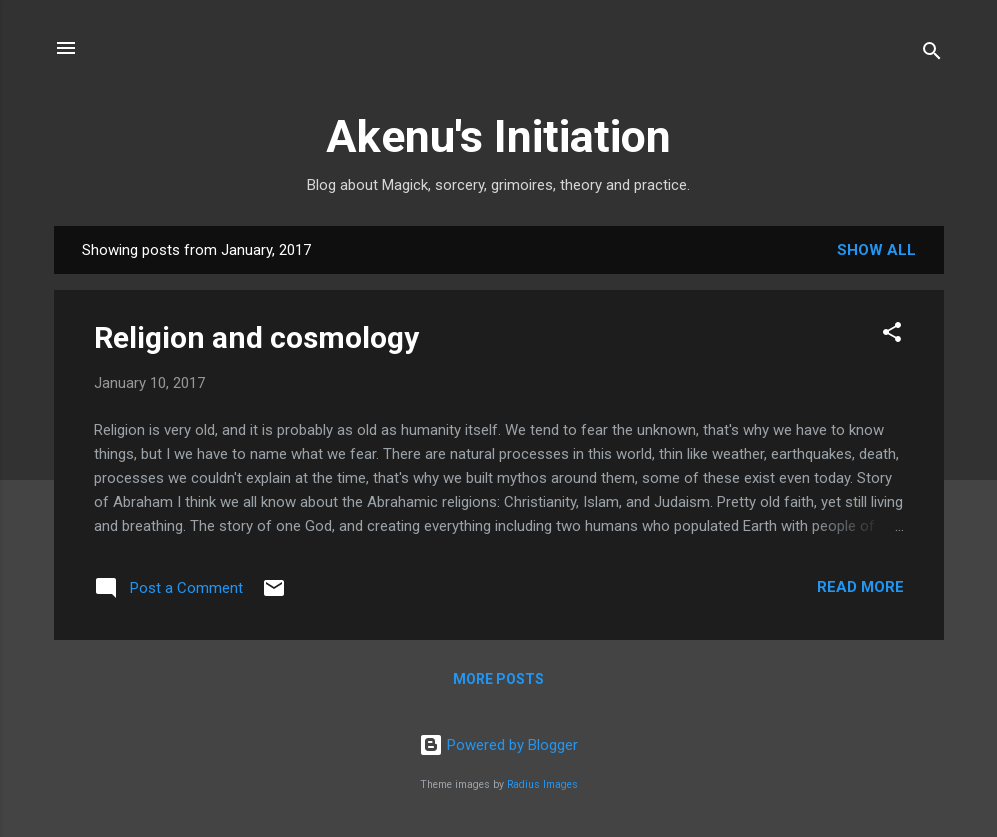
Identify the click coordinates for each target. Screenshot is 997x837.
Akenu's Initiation (498, 136)
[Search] (932, 54)
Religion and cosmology (256, 337)
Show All (876, 250)
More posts (498, 679)
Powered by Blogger (498, 745)
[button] (892, 335)
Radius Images (542, 784)
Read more (860, 587)
